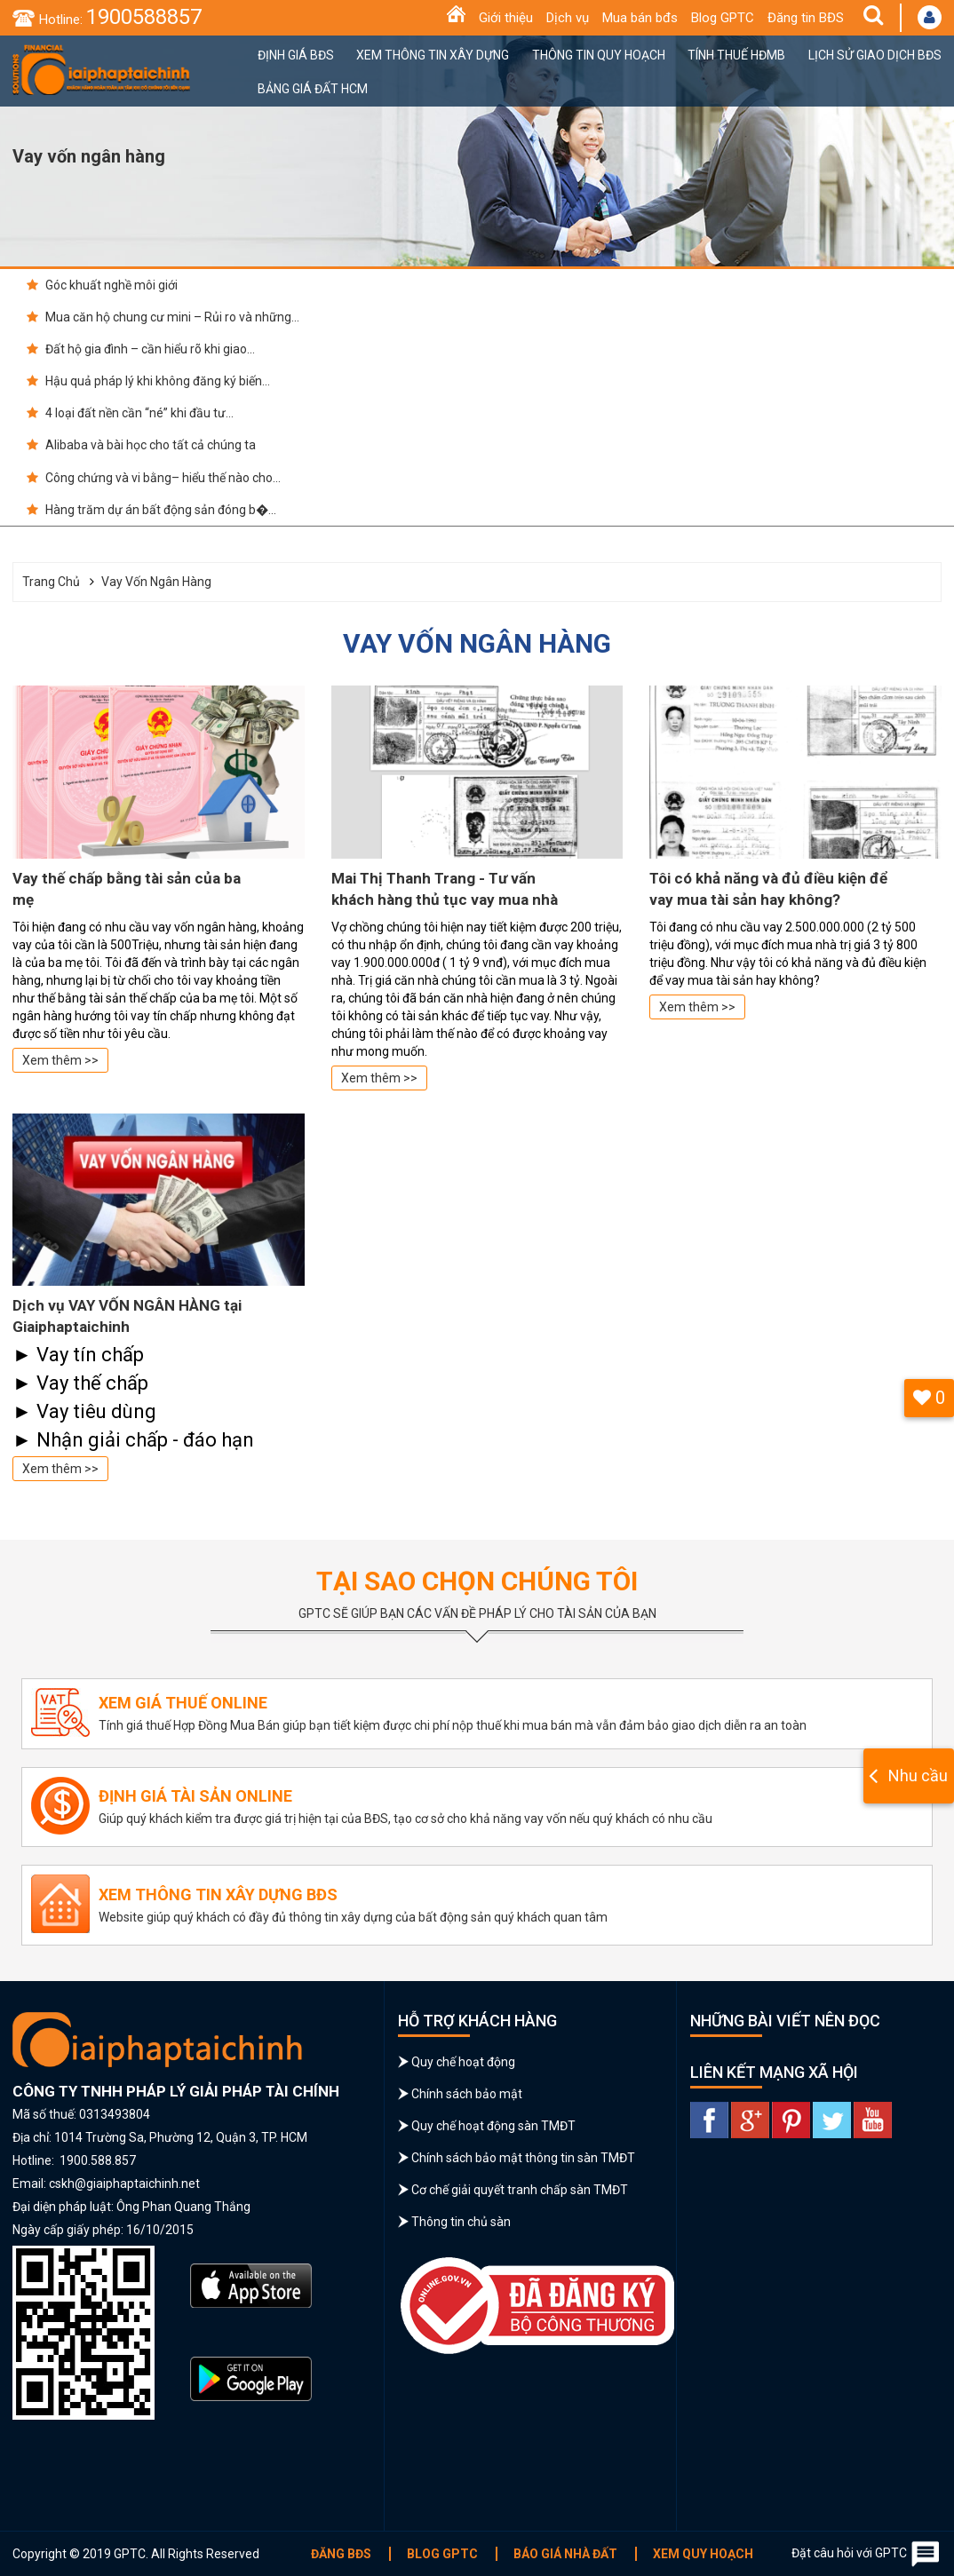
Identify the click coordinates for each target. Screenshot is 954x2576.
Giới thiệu (506, 18)
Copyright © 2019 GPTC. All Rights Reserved (135, 2554)
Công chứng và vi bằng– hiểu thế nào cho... (154, 478)
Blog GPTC (722, 18)
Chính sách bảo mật (466, 2094)
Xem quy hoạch (703, 2554)
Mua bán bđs (640, 18)
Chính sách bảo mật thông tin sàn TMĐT (523, 2158)
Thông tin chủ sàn (461, 2222)
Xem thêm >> (60, 1060)
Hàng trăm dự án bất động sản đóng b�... (151, 510)
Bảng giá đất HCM (313, 89)
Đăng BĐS (341, 2554)
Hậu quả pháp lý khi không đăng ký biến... (148, 381)
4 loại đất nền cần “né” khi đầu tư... (130, 413)
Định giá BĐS (296, 55)
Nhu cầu (918, 1775)
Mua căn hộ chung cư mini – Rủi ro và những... (163, 317)
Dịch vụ (567, 18)
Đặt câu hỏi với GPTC (866, 2553)
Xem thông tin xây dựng (432, 55)
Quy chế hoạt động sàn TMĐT (493, 2126)
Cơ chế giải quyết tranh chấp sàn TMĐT (519, 2190)
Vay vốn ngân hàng (156, 582)
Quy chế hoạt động (463, 2062)
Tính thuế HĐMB (736, 55)
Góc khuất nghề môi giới (102, 285)
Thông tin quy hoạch (598, 55)
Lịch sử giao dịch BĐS (875, 55)
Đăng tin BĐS (805, 18)
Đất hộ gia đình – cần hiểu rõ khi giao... (141, 349)
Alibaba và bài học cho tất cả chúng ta (141, 445)
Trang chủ (51, 582)
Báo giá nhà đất (565, 2554)
